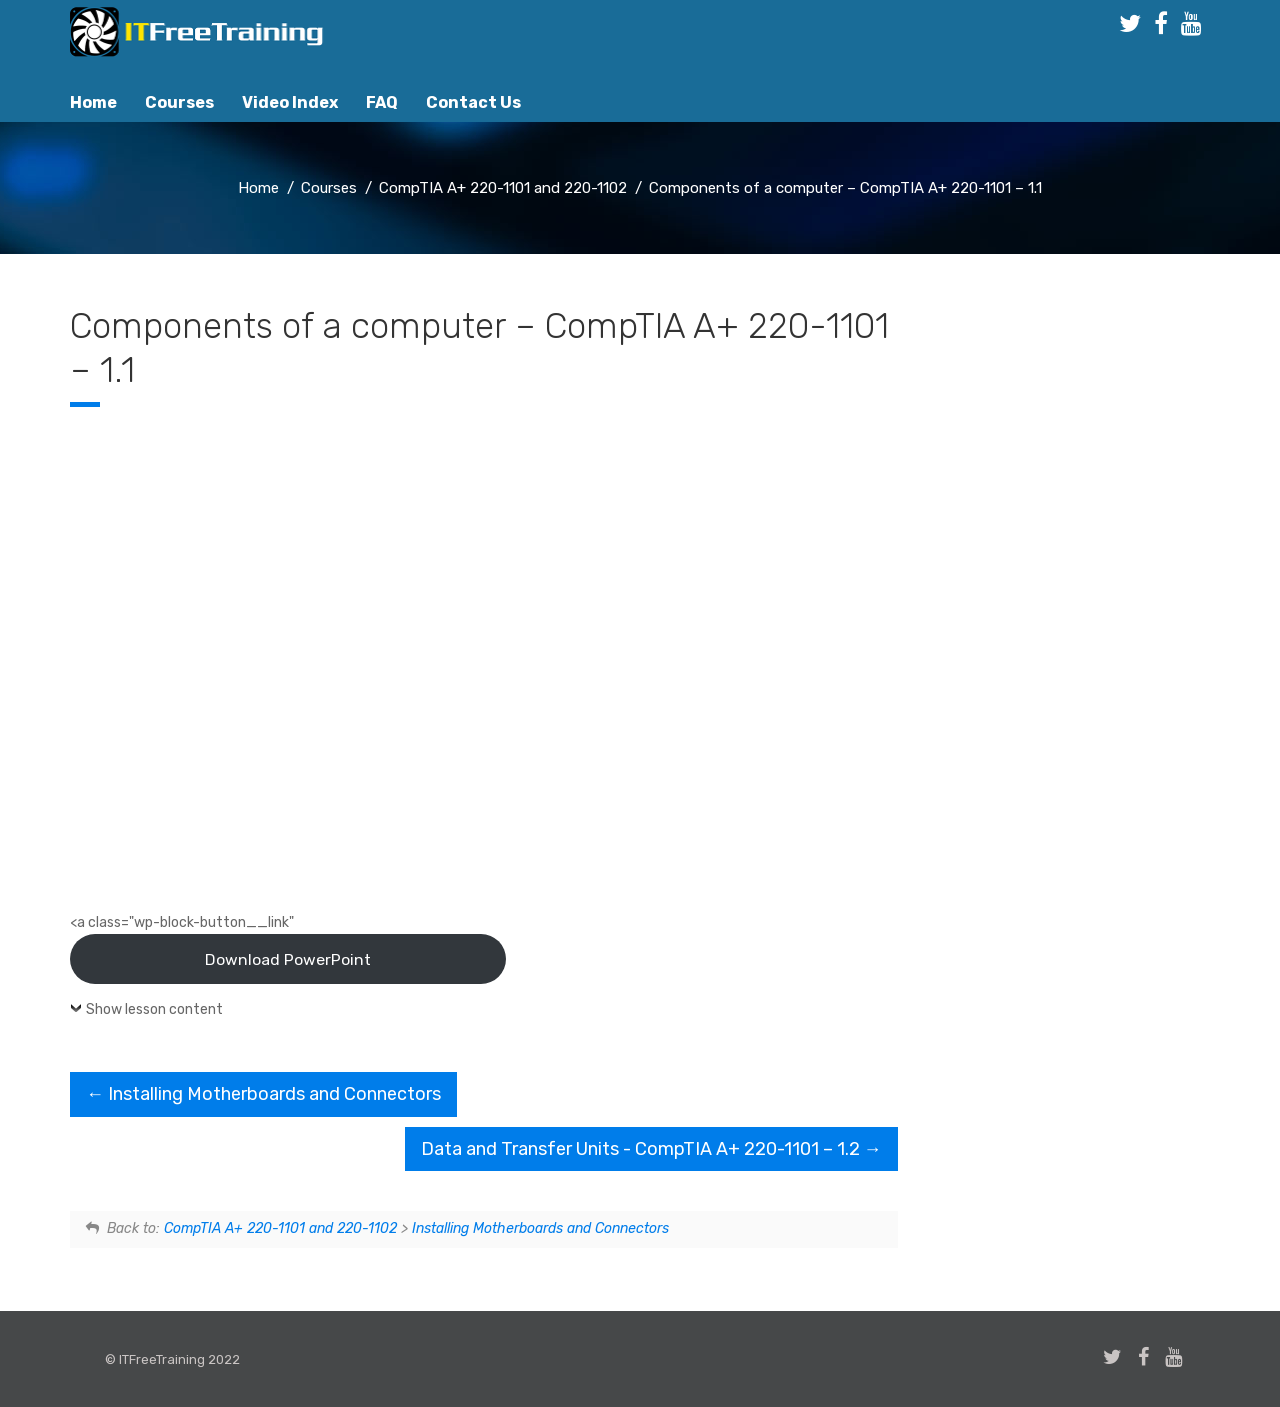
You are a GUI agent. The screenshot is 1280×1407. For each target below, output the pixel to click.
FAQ (382, 102)
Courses (179, 102)
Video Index (290, 102)
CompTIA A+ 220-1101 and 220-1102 (280, 1228)
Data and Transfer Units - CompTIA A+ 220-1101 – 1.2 (651, 1149)
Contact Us (473, 102)
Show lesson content (154, 1009)
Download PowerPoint (288, 959)
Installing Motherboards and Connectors (263, 1094)
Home (93, 102)
